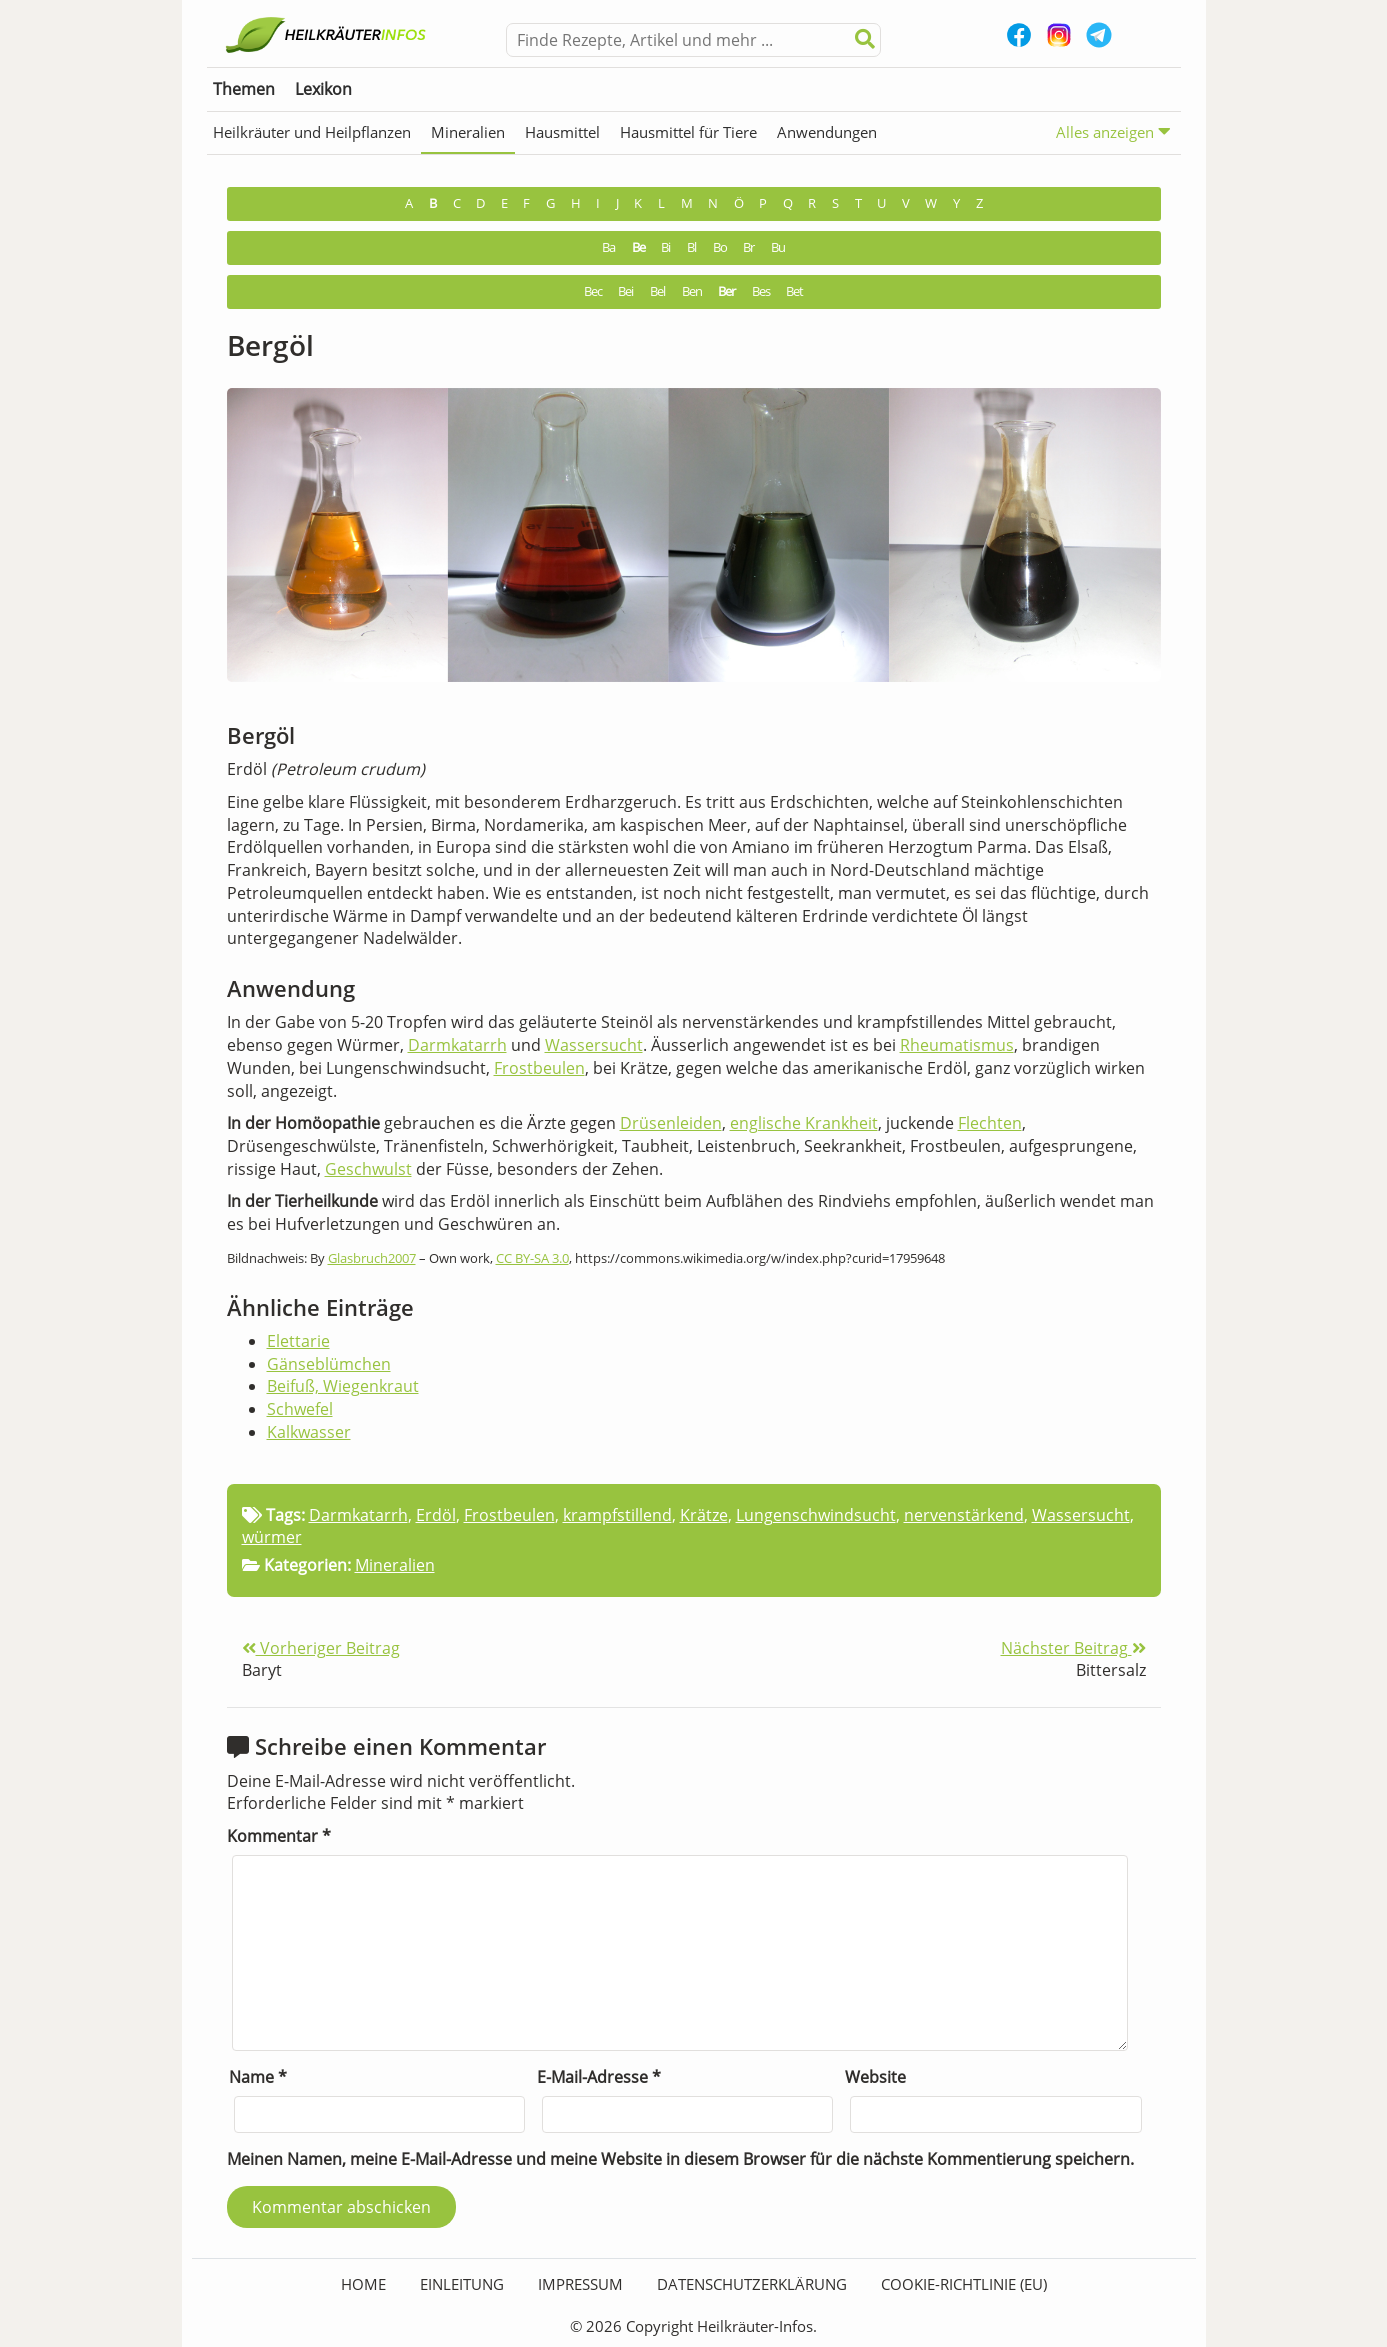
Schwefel (300, 1409)
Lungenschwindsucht (816, 1515)
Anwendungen (827, 132)
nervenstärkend (964, 1515)
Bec (593, 291)
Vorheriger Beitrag (321, 1648)
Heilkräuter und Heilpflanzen (312, 132)
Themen (244, 89)
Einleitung (462, 2284)
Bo (720, 247)
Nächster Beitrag (1073, 1648)
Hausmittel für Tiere (688, 132)
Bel (657, 291)
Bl (691, 247)
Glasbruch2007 (372, 1258)
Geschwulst (368, 1169)
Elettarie (298, 1341)
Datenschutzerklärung (752, 2284)
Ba (608, 247)
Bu (778, 247)
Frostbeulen (539, 1068)
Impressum (580, 2284)
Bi (665, 247)
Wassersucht (594, 1045)
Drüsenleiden (671, 1123)
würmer (272, 1537)
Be (638, 247)
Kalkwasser (309, 1432)
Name (258, 2077)
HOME (363, 2284)
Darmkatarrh (457, 1045)
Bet (794, 291)
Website (875, 2077)
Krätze (704, 1515)
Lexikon (323, 89)
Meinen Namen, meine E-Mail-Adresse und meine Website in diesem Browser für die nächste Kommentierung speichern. (680, 2159)
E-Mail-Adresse (599, 2077)
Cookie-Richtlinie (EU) (964, 2284)
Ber (726, 291)
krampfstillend (617, 1515)
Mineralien (468, 132)
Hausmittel (562, 132)
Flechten (990, 1123)
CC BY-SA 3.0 (532, 1258)
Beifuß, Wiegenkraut (343, 1386)
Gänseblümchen (329, 1364)
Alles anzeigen (1113, 131)
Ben (692, 291)
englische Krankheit (804, 1123)
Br (748, 247)
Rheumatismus (957, 1045)
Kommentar (279, 1836)
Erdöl (436, 1515)
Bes (761, 291)
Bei (625, 291)
